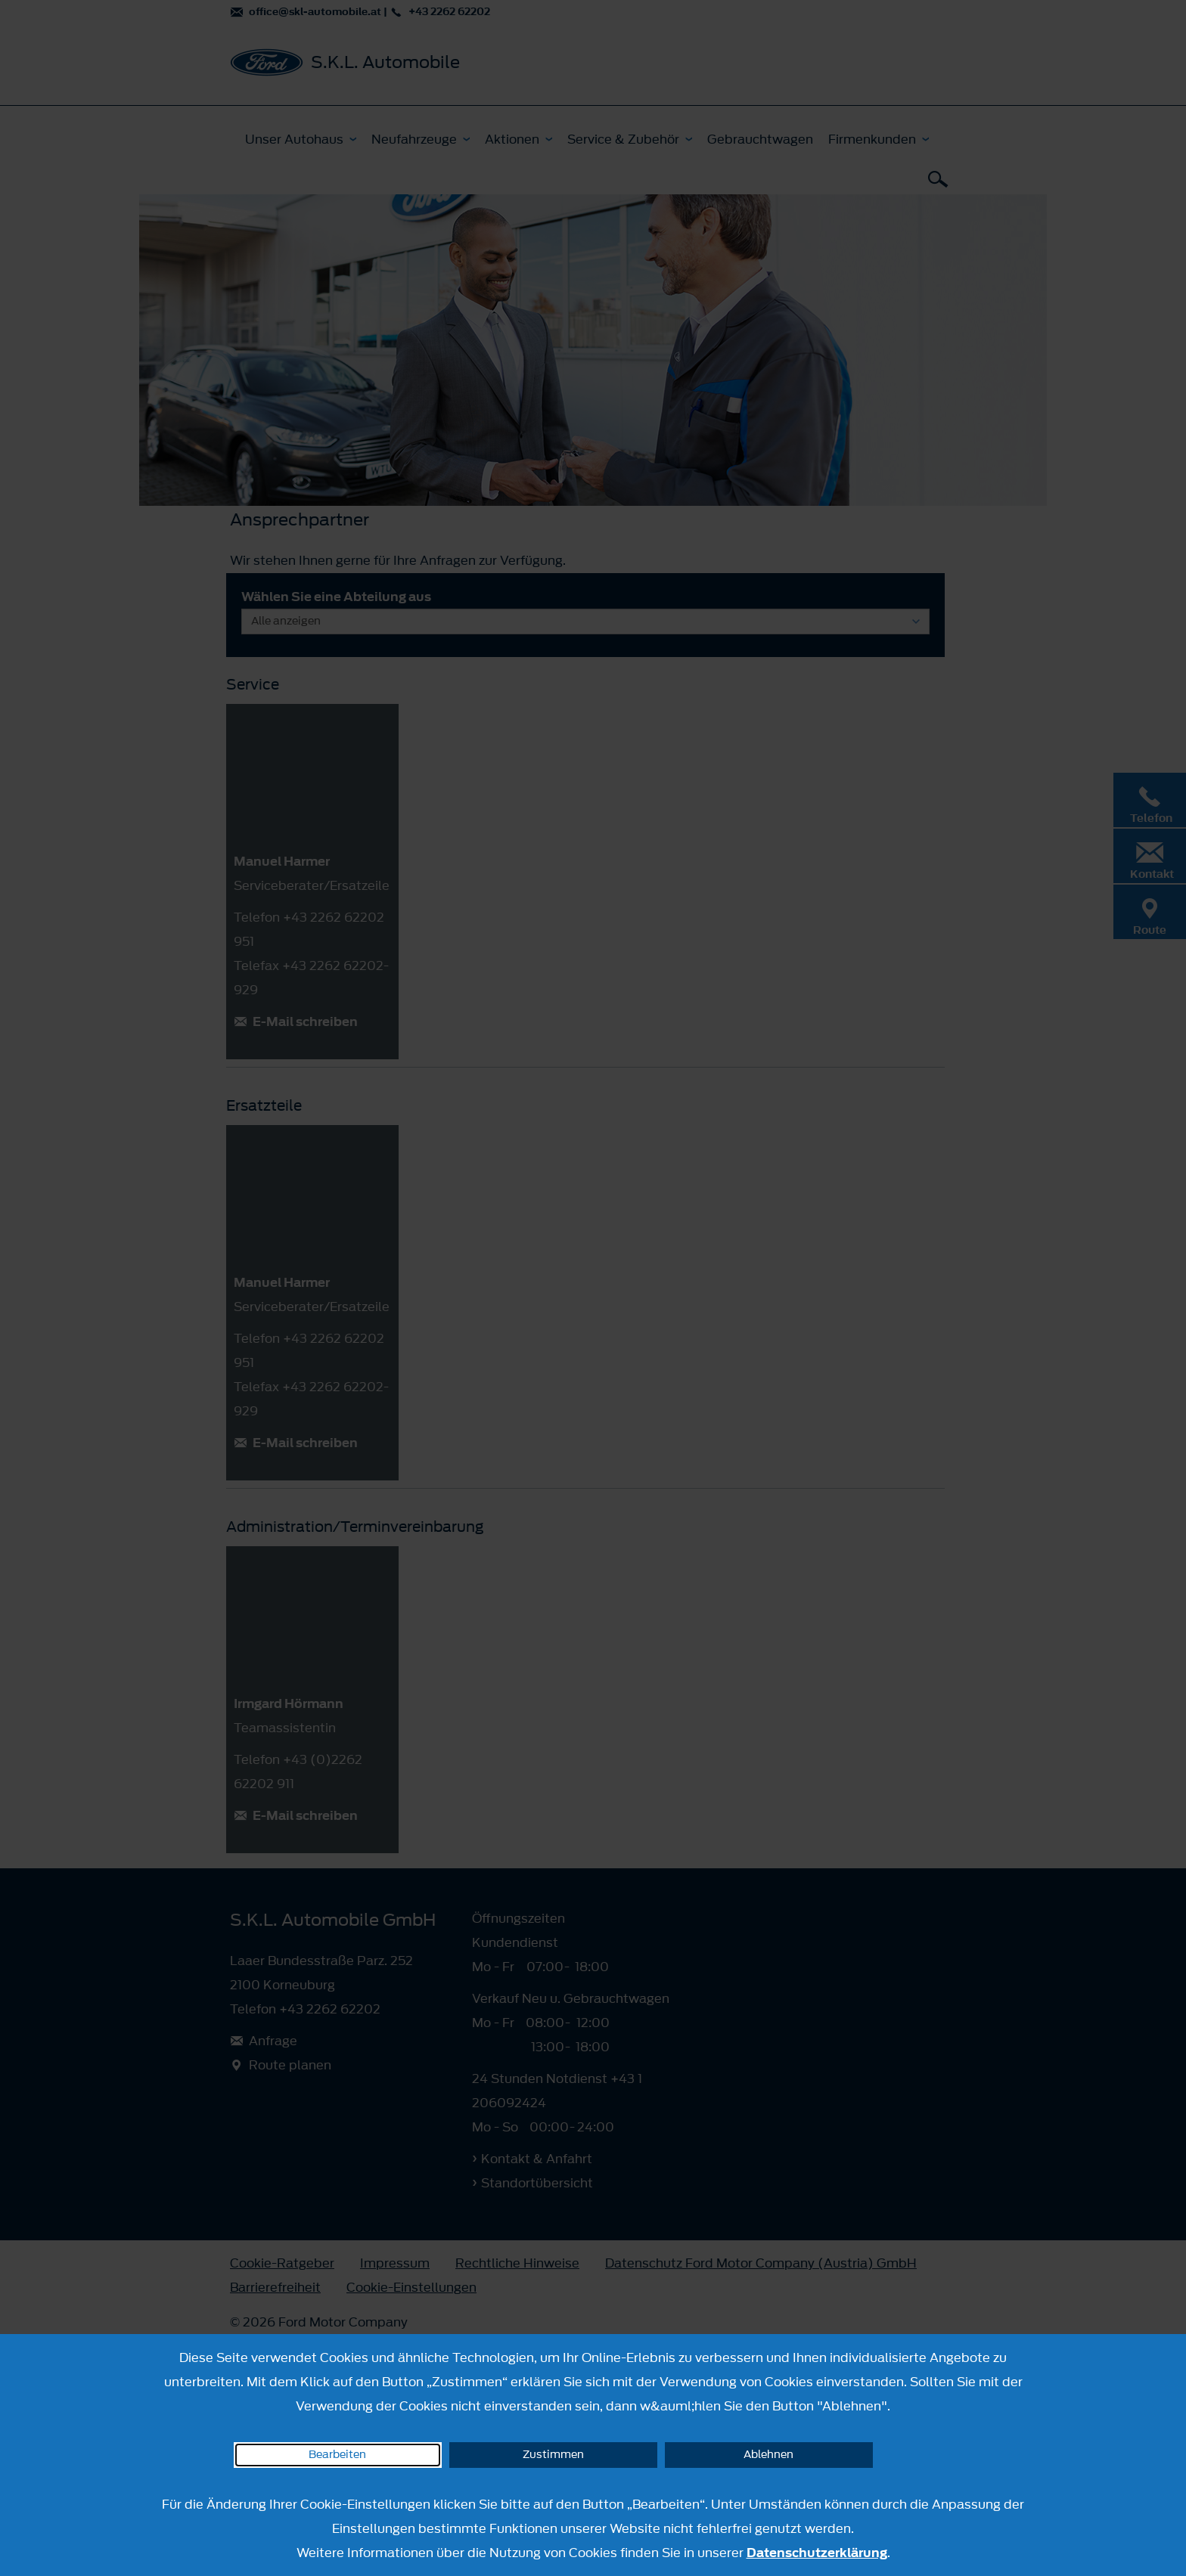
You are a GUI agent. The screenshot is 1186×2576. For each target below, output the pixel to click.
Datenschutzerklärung (817, 2552)
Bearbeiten (337, 2455)
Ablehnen (768, 2455)
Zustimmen (553, 2455)
